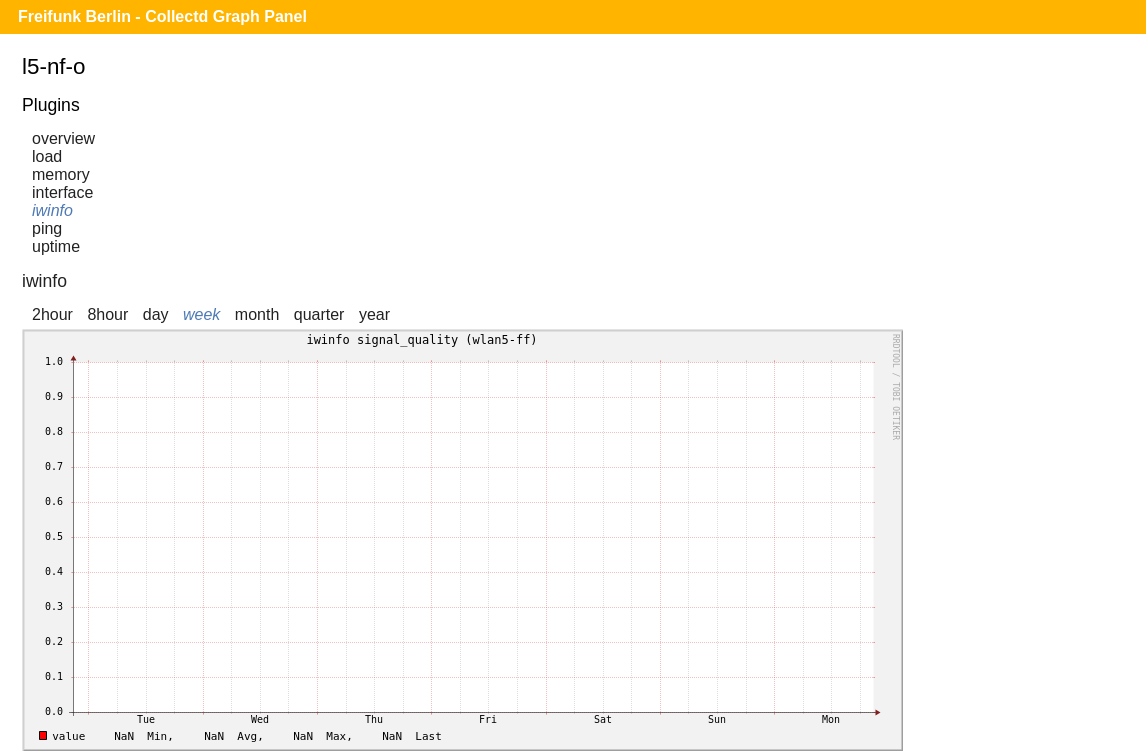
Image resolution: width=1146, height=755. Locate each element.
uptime (56, 246)
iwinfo (52, 210)
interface (62, 192)
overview (63, 138)
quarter (319, 314)
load (47, 156)
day (156, 314)
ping (47, 228)
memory (61, 174)
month (257, 314)
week (201, 314)
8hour (107, 314)
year (374, 314)
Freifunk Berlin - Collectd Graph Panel (162, 16)
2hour (52, 314)
